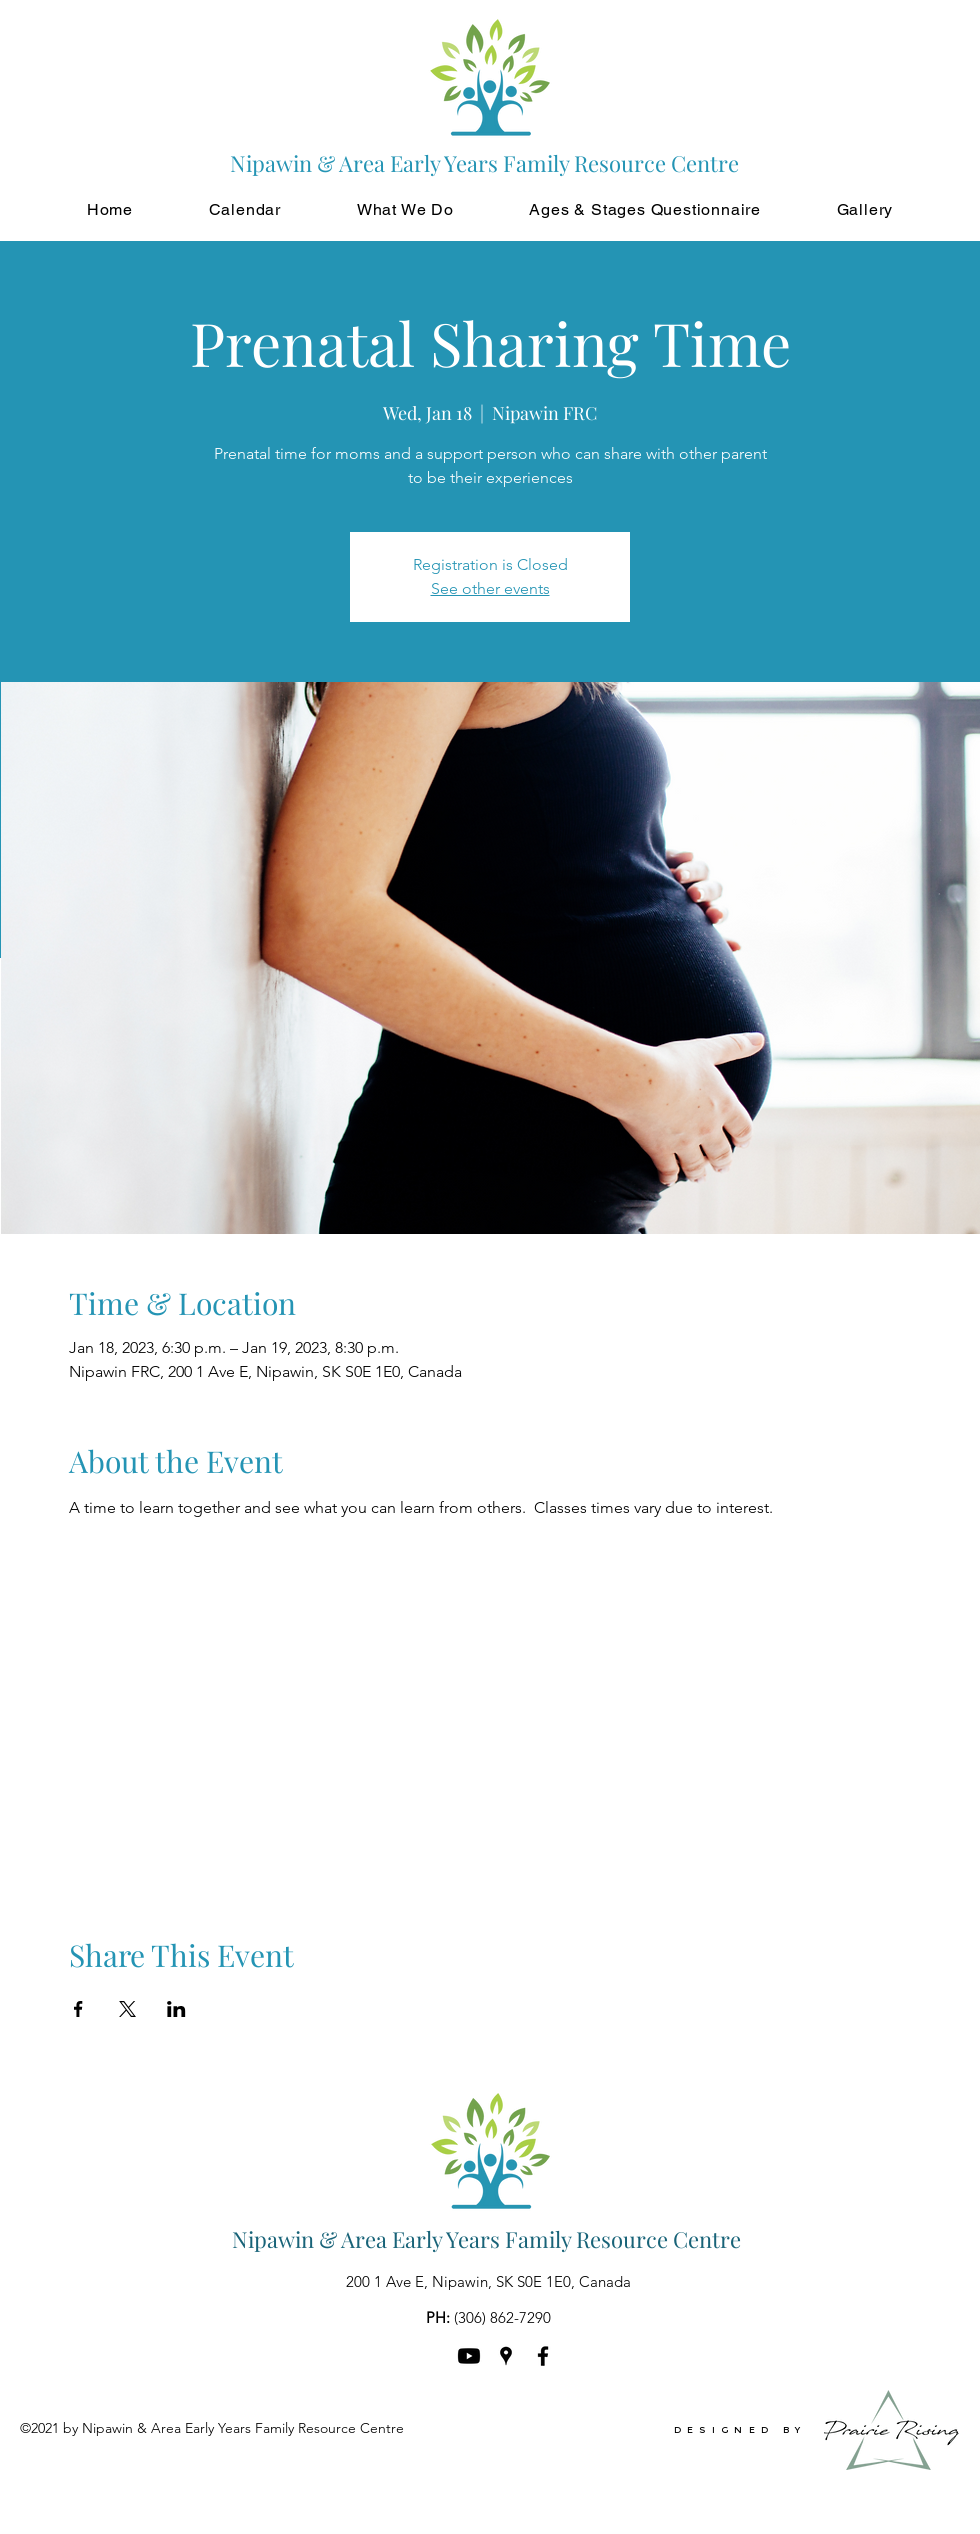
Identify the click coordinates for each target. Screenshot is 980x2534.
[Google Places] (506, 2356)
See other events (490, 588)
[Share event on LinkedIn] (176, 2009)
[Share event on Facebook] (78, 2009)
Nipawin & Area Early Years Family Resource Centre (486, 2239)
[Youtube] (469, 2356)
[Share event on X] (127, 2009)
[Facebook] (543, 2356)
